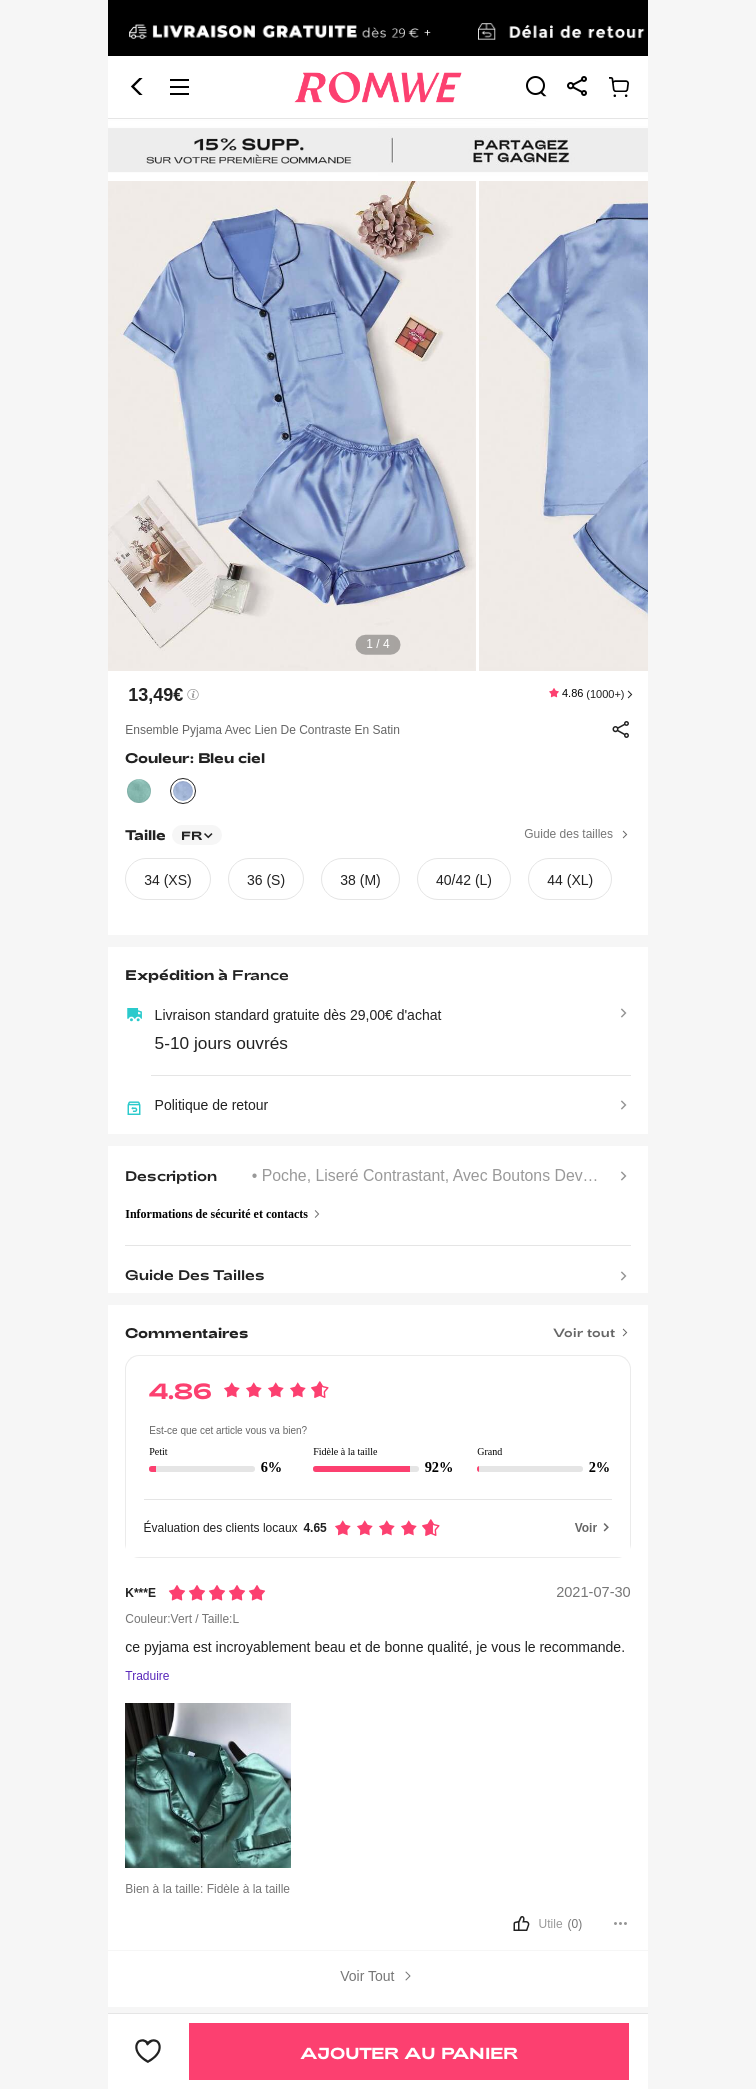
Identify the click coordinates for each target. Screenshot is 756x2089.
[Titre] (377, 1326)
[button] (137, 87)
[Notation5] (217, 1593)
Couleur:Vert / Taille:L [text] (182, 1619)
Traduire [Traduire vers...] (147, 1676)
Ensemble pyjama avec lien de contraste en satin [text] (262, 730)
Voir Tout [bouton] (378, 1976)
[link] (378, 29)
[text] (378, 426)
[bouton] (377, 1924)
